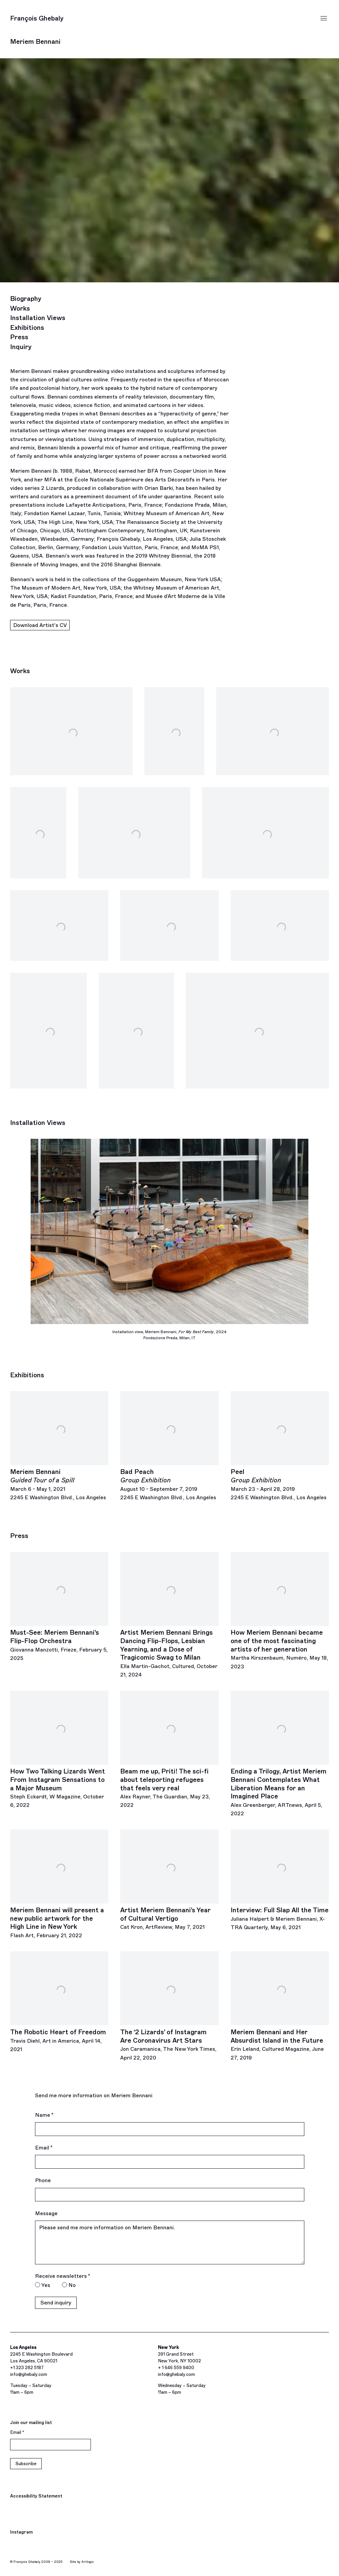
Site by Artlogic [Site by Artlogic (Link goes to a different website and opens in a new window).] (82, 2562)
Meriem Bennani (35, 41)
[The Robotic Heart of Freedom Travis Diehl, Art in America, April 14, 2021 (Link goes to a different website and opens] (59, 2002)
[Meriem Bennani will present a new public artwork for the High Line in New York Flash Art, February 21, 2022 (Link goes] (59, 1884)
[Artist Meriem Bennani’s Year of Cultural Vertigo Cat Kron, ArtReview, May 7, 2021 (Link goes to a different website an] (169, 1880)
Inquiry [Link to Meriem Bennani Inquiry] (21, 347)
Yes (45, 2285)
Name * (44, 2115)
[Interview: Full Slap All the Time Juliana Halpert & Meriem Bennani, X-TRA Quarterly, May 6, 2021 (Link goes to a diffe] (280, 1880)
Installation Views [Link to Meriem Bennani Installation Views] (37, 318)
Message (46, 2213)
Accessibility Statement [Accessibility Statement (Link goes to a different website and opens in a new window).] (36, 2496)
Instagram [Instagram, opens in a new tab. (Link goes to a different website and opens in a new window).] (21, 2533)
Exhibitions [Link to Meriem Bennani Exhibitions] (27, 328)
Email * (44, 2147)
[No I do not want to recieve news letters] (64, 2284)
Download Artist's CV (40, 626)
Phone (43, 2180)
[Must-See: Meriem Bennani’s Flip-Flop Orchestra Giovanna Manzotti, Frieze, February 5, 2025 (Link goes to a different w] (59, 1607)
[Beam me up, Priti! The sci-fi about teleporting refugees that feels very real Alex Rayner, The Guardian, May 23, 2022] (169, 1750)
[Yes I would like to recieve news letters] (37, 2284)
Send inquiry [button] (55, 2302)
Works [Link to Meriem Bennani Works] (20, 308)
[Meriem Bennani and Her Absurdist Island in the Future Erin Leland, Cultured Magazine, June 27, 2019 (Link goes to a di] (280, 2006)
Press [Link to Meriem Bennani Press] (19, 337)
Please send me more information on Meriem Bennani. (169, 2242)
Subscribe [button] (25, 2463)
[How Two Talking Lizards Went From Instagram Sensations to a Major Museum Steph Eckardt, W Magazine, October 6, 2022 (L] (59, 1750)
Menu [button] (323, 18)
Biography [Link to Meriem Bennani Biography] (25, 299)
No (72, 2285)
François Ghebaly (37, 18)
